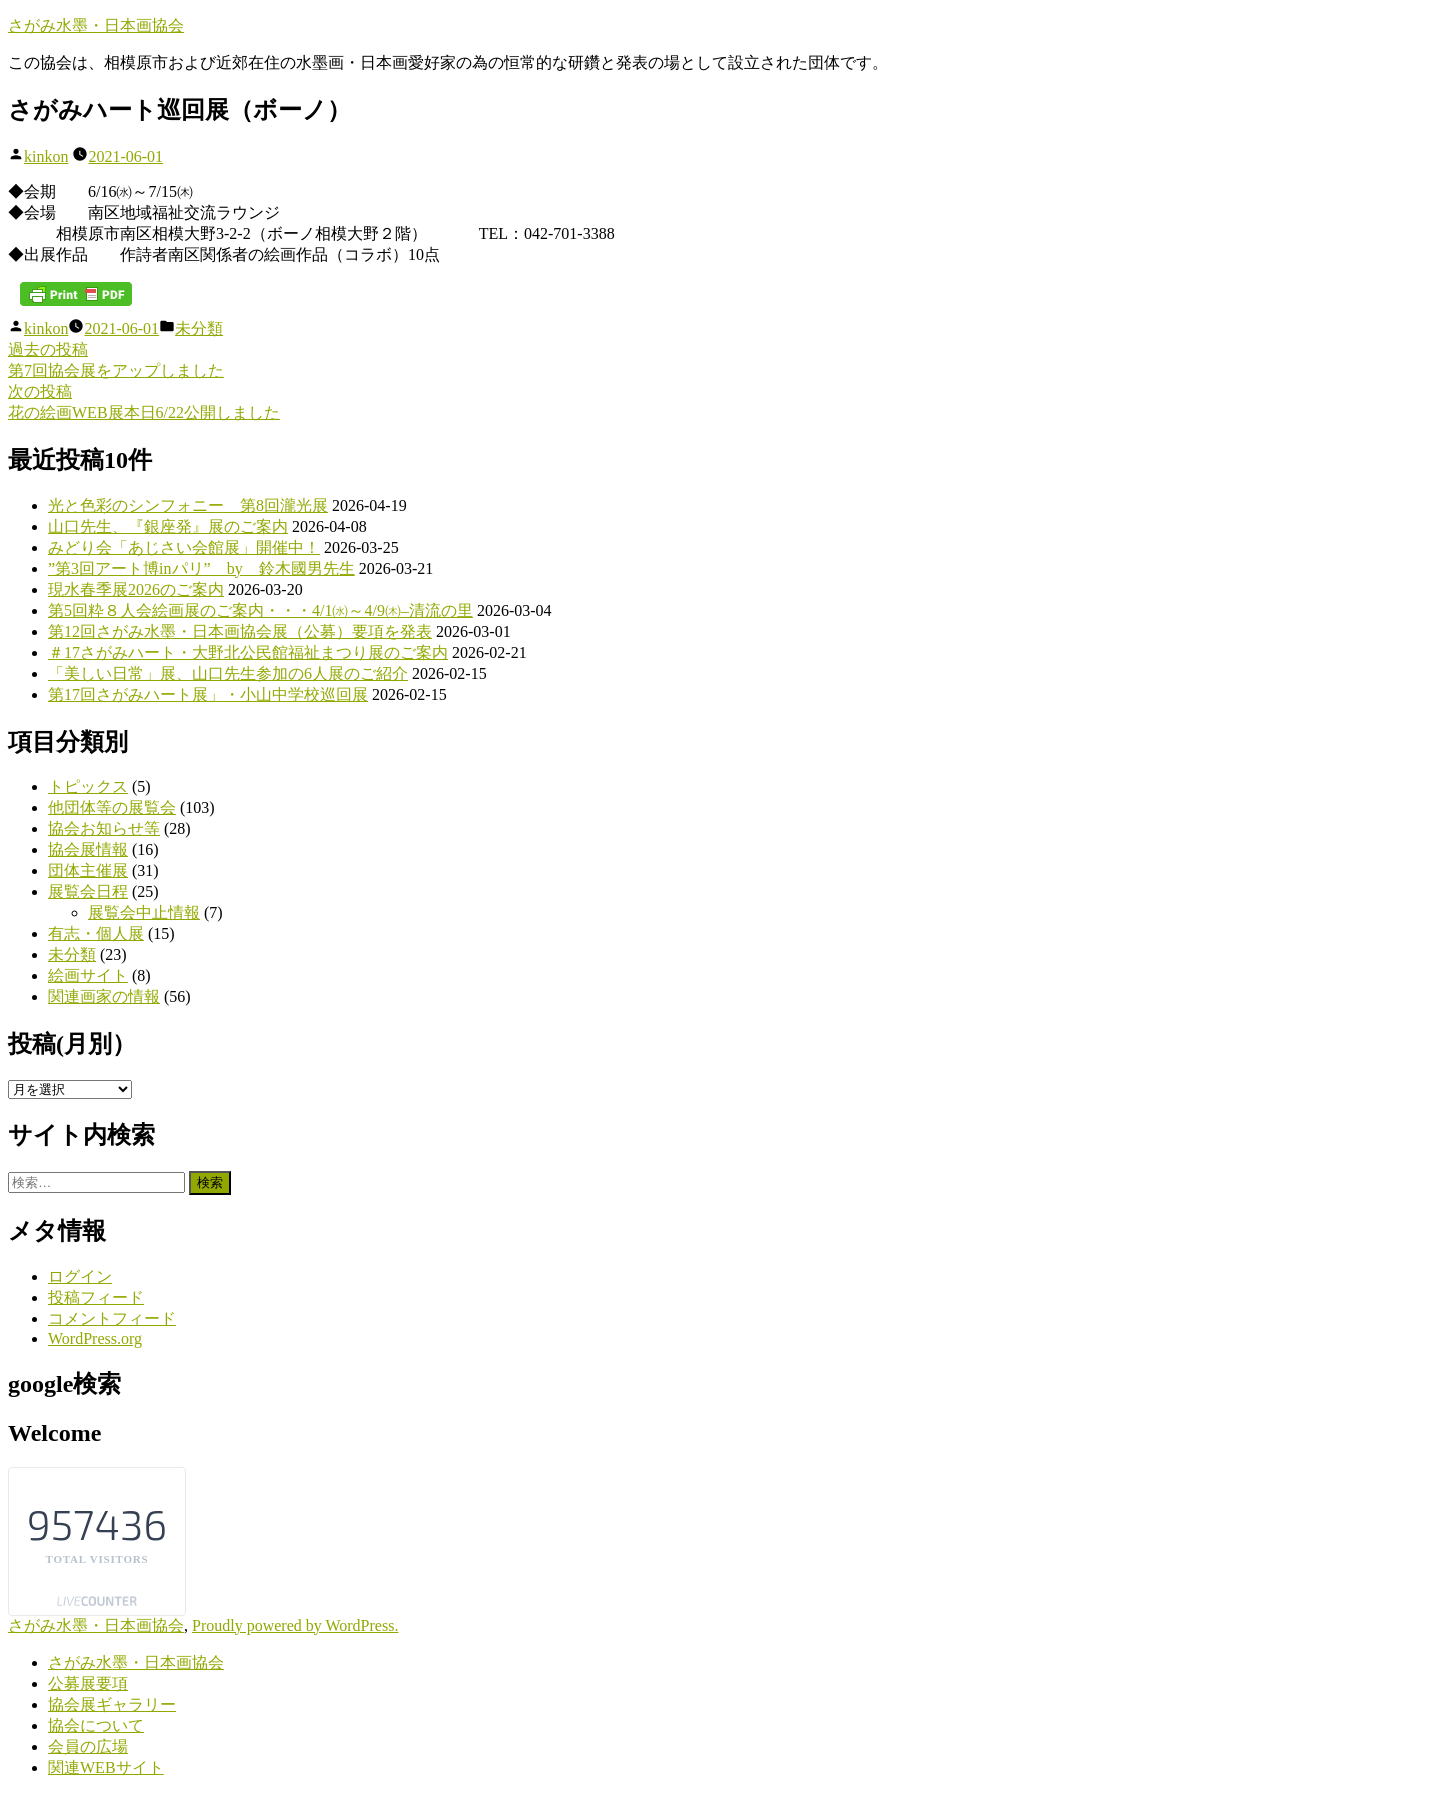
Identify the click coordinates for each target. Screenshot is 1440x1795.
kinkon (46, 156)
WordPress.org (95, 1338)
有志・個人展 (96, 933)
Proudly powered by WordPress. (295, 1625)
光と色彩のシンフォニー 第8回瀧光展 (188, 505)
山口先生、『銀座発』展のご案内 (168, 526)
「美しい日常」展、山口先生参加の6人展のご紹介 (228, 673)
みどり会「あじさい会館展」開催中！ (184, 547)
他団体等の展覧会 (112, 807)
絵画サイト (88, 975)
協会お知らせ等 (104, 828)
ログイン (80, 1276)
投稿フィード (96, 1297)
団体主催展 (88, 870)
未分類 (199, 328)
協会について (96, 1725)
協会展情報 (88, 849)
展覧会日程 (88, 891)
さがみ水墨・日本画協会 (96, 25)
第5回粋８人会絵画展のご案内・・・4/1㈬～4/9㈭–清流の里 (260, 610)
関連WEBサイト (106, 1767)
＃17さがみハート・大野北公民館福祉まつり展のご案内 (248, 652)
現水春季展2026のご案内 (136, 589)
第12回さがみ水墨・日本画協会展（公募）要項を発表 (240, 631)
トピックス (88, 786)
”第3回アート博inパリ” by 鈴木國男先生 (201, 568)
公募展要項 (88, 1683)
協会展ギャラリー (112, 1704)
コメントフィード (112, 1318)
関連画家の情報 (104, 996)
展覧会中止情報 (144, 912)
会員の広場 (88, 1746)
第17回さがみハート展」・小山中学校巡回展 (208, 694)
